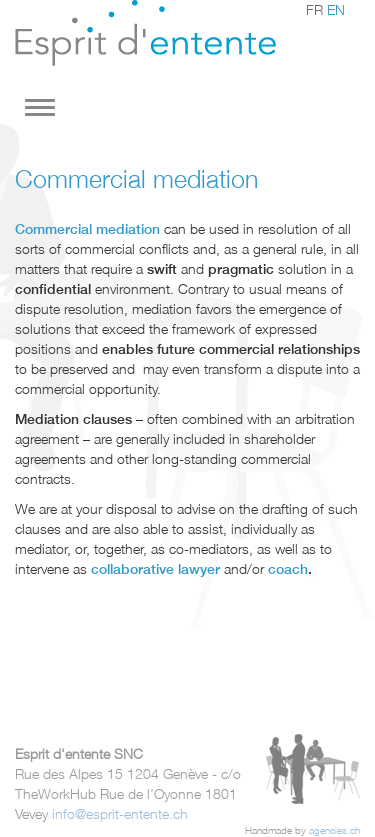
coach (288, 569)
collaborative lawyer (153, 569)
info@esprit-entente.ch (120, 813)
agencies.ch (334, 830)
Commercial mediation (87, 229)
